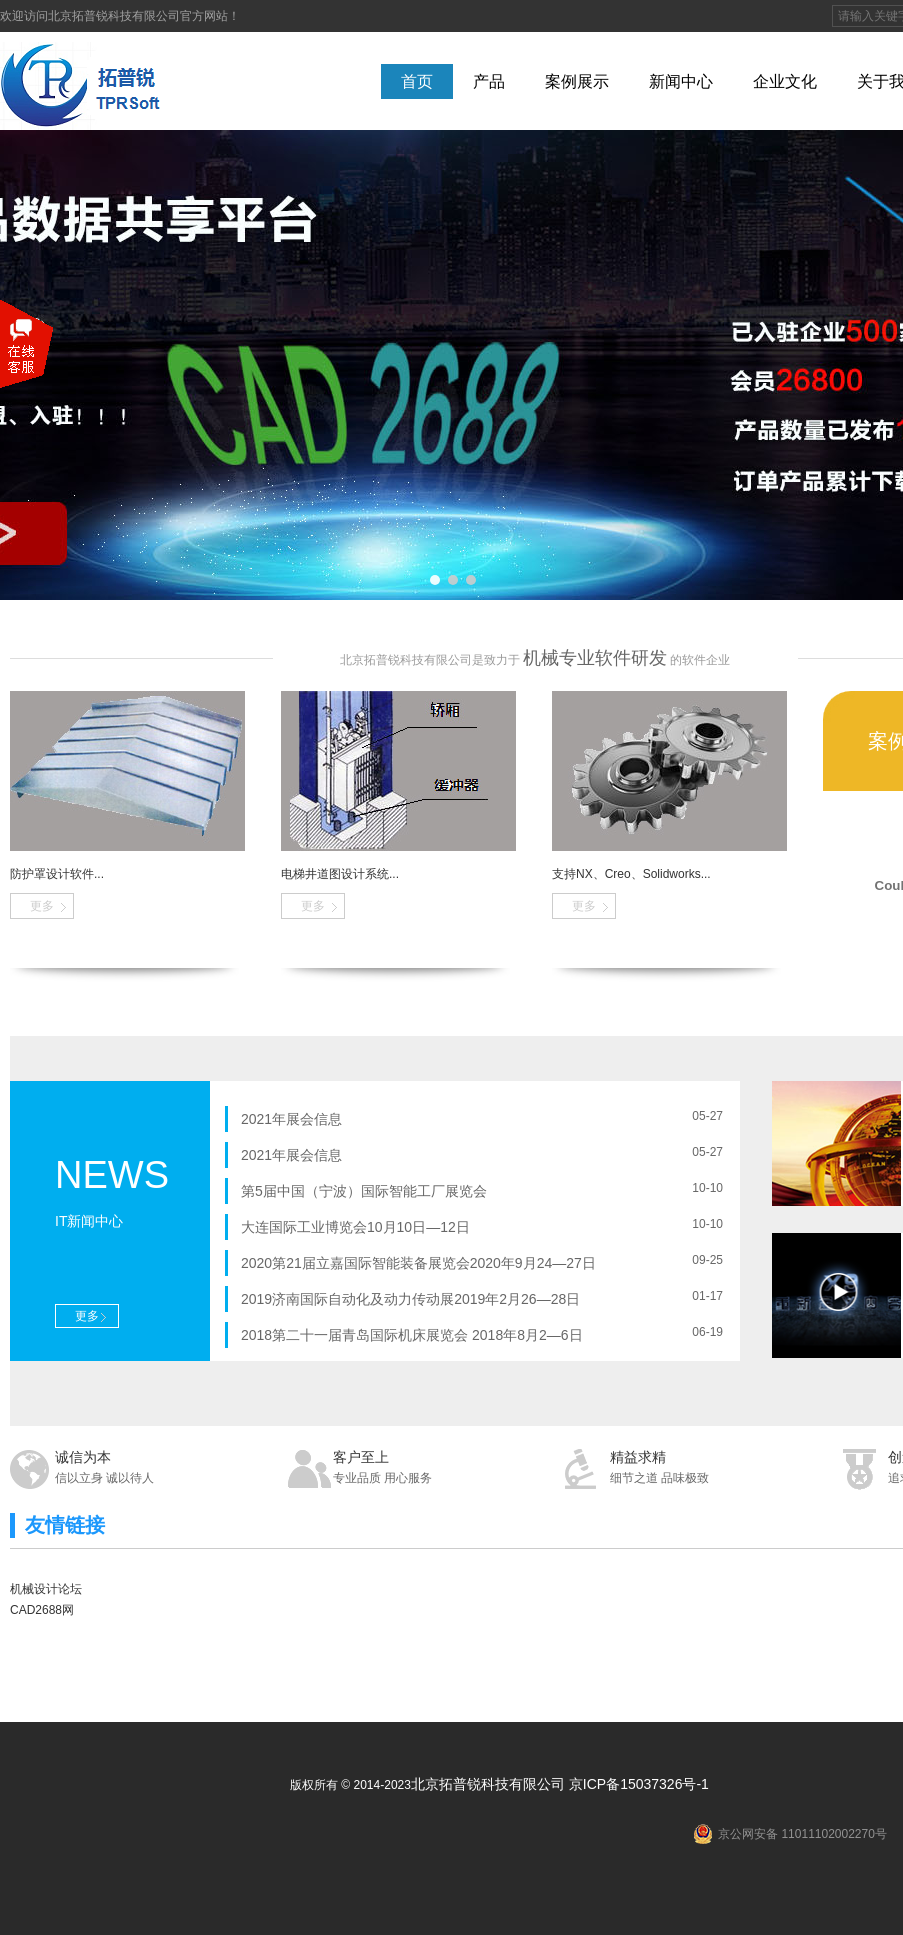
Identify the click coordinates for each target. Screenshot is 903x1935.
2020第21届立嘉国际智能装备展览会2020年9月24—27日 (418, 1263)
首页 (417, 81)
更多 (42, 906)
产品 (489, 81)
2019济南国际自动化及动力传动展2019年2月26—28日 (410, 1299)
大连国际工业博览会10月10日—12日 (355, 1227)
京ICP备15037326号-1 (639, 1784)
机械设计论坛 (46, 1589)
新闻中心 (681, 81)
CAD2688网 (42, 1610)
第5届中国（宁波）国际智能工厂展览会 (364, 1191)
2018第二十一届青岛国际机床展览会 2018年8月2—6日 (412, 1335)
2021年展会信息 (291, 1119)
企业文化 (785, 81)
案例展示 (577, 81)
